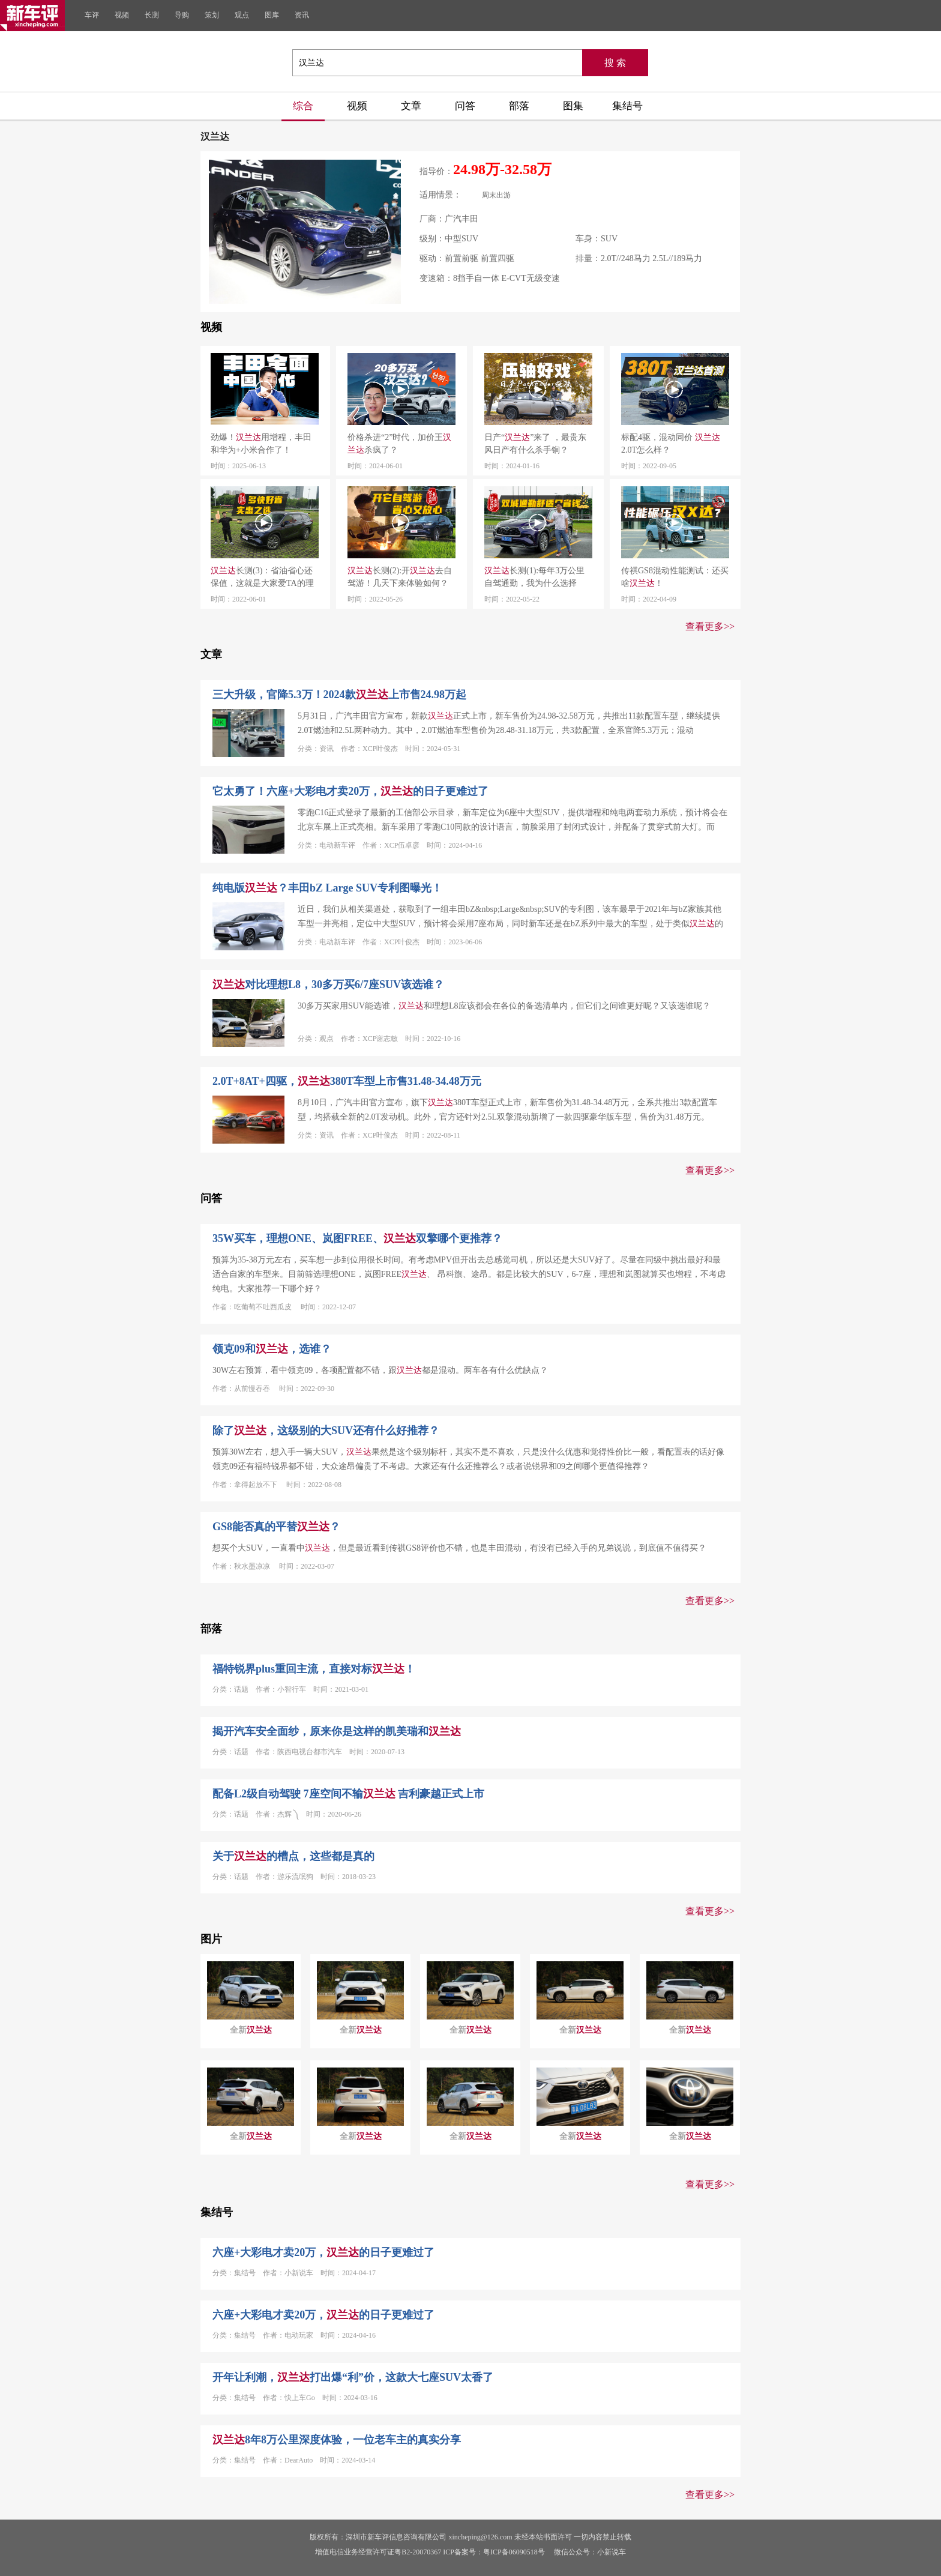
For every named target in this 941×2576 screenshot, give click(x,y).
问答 (465, 106)
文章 (411, 106)
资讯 (302, 15)
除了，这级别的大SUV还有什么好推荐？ (325, 1431)
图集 (573, 106)
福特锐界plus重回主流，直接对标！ (313, 1669)
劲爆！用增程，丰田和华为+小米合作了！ (261, 443)
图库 (272, 15)
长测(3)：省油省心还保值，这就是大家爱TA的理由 (262, 578)
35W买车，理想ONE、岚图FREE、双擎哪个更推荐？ (357, 1238)
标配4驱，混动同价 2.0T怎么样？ (670, 443)
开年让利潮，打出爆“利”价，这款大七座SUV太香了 (352, 2377)
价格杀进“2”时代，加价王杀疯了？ (399, 443)
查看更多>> (710, 626)
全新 (251, 2030)
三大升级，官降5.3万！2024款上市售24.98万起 (339, 695)
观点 (242, 15)
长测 (152, 15)
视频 (122, 15)
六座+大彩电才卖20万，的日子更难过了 (323, 2252)
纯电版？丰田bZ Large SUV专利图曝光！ (327, 888)
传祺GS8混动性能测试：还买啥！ (675, 577)
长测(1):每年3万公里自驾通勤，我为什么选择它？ (534, 578)
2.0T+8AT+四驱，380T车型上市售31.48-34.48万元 (346, 1081)
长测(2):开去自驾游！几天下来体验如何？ (399, 577)
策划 (212, 15)
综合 (303, 106)
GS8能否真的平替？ (276, 1527)
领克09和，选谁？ (271, 1349)
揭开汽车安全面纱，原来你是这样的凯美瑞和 (336, 1731)
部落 (519, 106)
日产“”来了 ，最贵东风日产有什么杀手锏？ (535, 443)
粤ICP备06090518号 (514, 2552)
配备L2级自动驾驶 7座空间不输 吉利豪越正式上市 (348, 1794)
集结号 (627, 106)
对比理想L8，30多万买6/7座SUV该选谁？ (328, 985)
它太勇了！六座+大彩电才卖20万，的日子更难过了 (350, 791)
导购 (182, 15)
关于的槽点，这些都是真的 (293, 1856)
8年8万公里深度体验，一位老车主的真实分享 (336, 2440)
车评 (92, 15)
